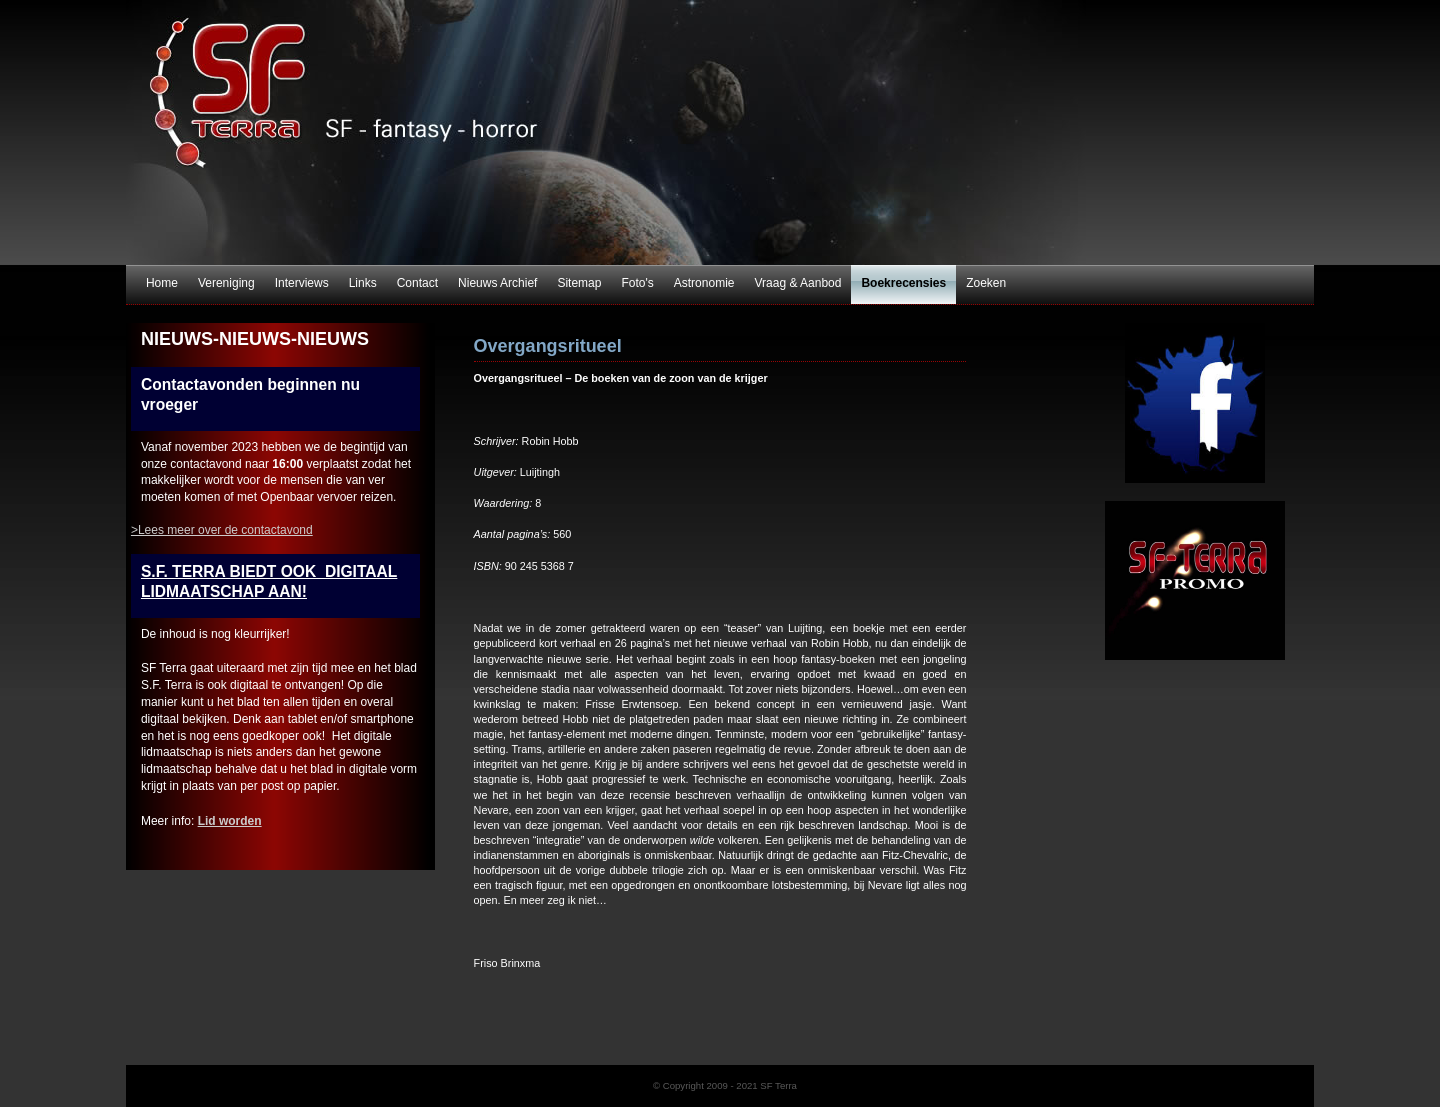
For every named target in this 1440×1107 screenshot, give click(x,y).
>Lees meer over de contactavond (222, 530)
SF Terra (720, 132)
